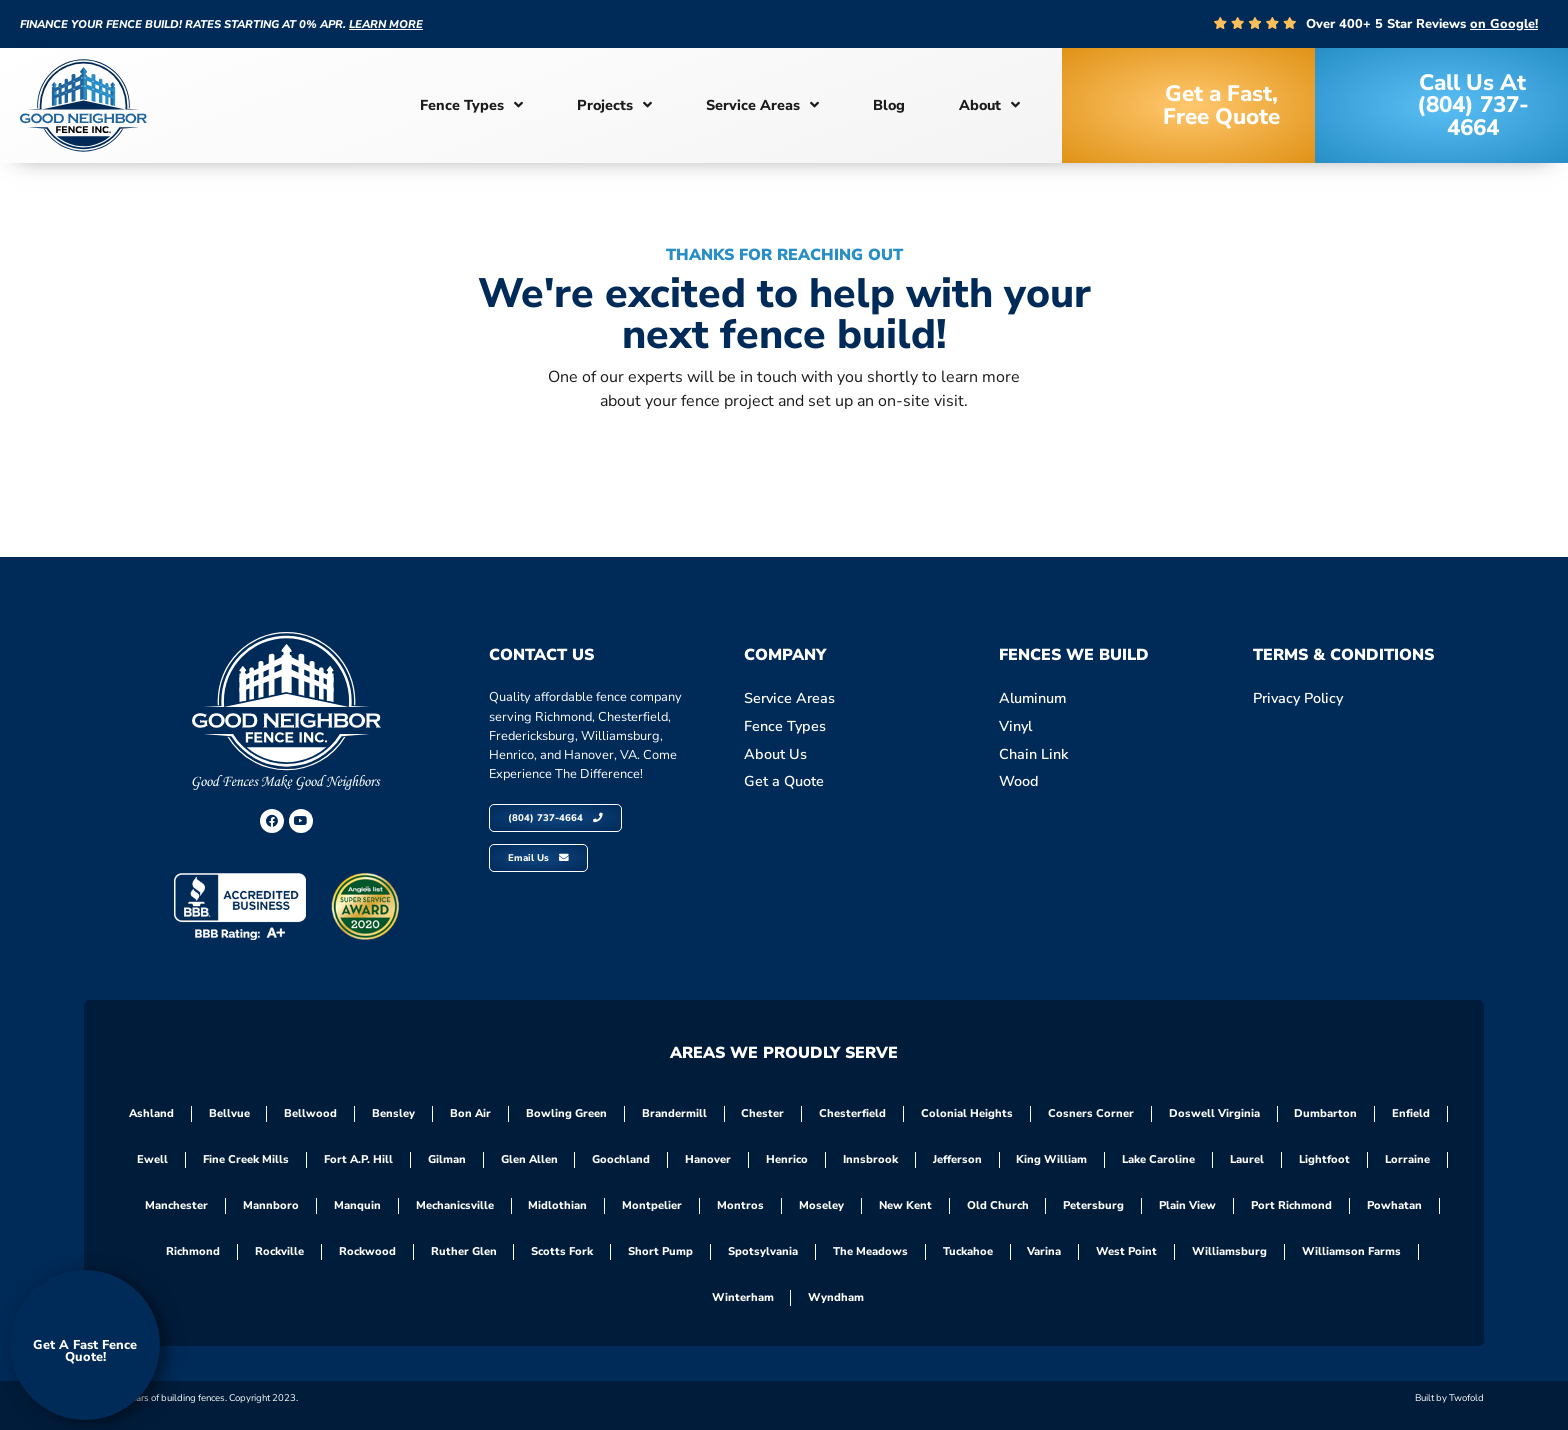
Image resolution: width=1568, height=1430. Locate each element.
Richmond (192, 1251)
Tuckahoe (968, 1251)
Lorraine (1408, 1159)
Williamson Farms (1352, 1251)
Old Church (998, 1205)
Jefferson (957, 1159)
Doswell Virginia (1215, 1113)
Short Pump (660, 1251)
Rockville (278, 1251)
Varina (1045, 1251)
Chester (763, 1113)
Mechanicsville (454, 1205)
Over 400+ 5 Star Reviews (1422, 24)
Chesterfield (853, 1113)
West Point (1127, 1251)
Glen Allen (528, 1159)
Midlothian (557, 1205)
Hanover (708, 1159)
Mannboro (270, 1205)
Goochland (621, 1159)
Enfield (1413, 1113)
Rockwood (366, 1251)
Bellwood (310, 1113)
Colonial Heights (968, 1113)
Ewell (151, 1159)
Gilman (446, 1159)
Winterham (743, 1297)
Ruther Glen (463, 1251)
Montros (740, 1205)
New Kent (905, 1205)
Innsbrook (870, 1159)
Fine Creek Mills (245, 1159)
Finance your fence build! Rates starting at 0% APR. (221, 24)
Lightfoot (1325, 1159)
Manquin (356, 1205)
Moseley (821, 1205)
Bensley (393, 1113)
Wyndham (837, 1297)
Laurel (1248, 1159)
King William (1052, 1159)
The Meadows (870, 1251)
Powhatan (1395, 1205)
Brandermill (674, 1113)
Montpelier (652, 1205)
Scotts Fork (562, 1251)
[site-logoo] (83, 105)
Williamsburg (1230, 1251)
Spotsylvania (763, 1251)
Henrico (787, 1159)
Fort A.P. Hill (357, 1159)
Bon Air (470, 1113)
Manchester (175, 1205)
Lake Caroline (1159, 1159)
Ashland (150, 1113)
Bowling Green (566, 1113)
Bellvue (228, 1113)
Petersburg (1094, 1205)
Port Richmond (1292, 1205)
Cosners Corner (1092, 1113)
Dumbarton (1327, 1113)
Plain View (1188, 1205)
